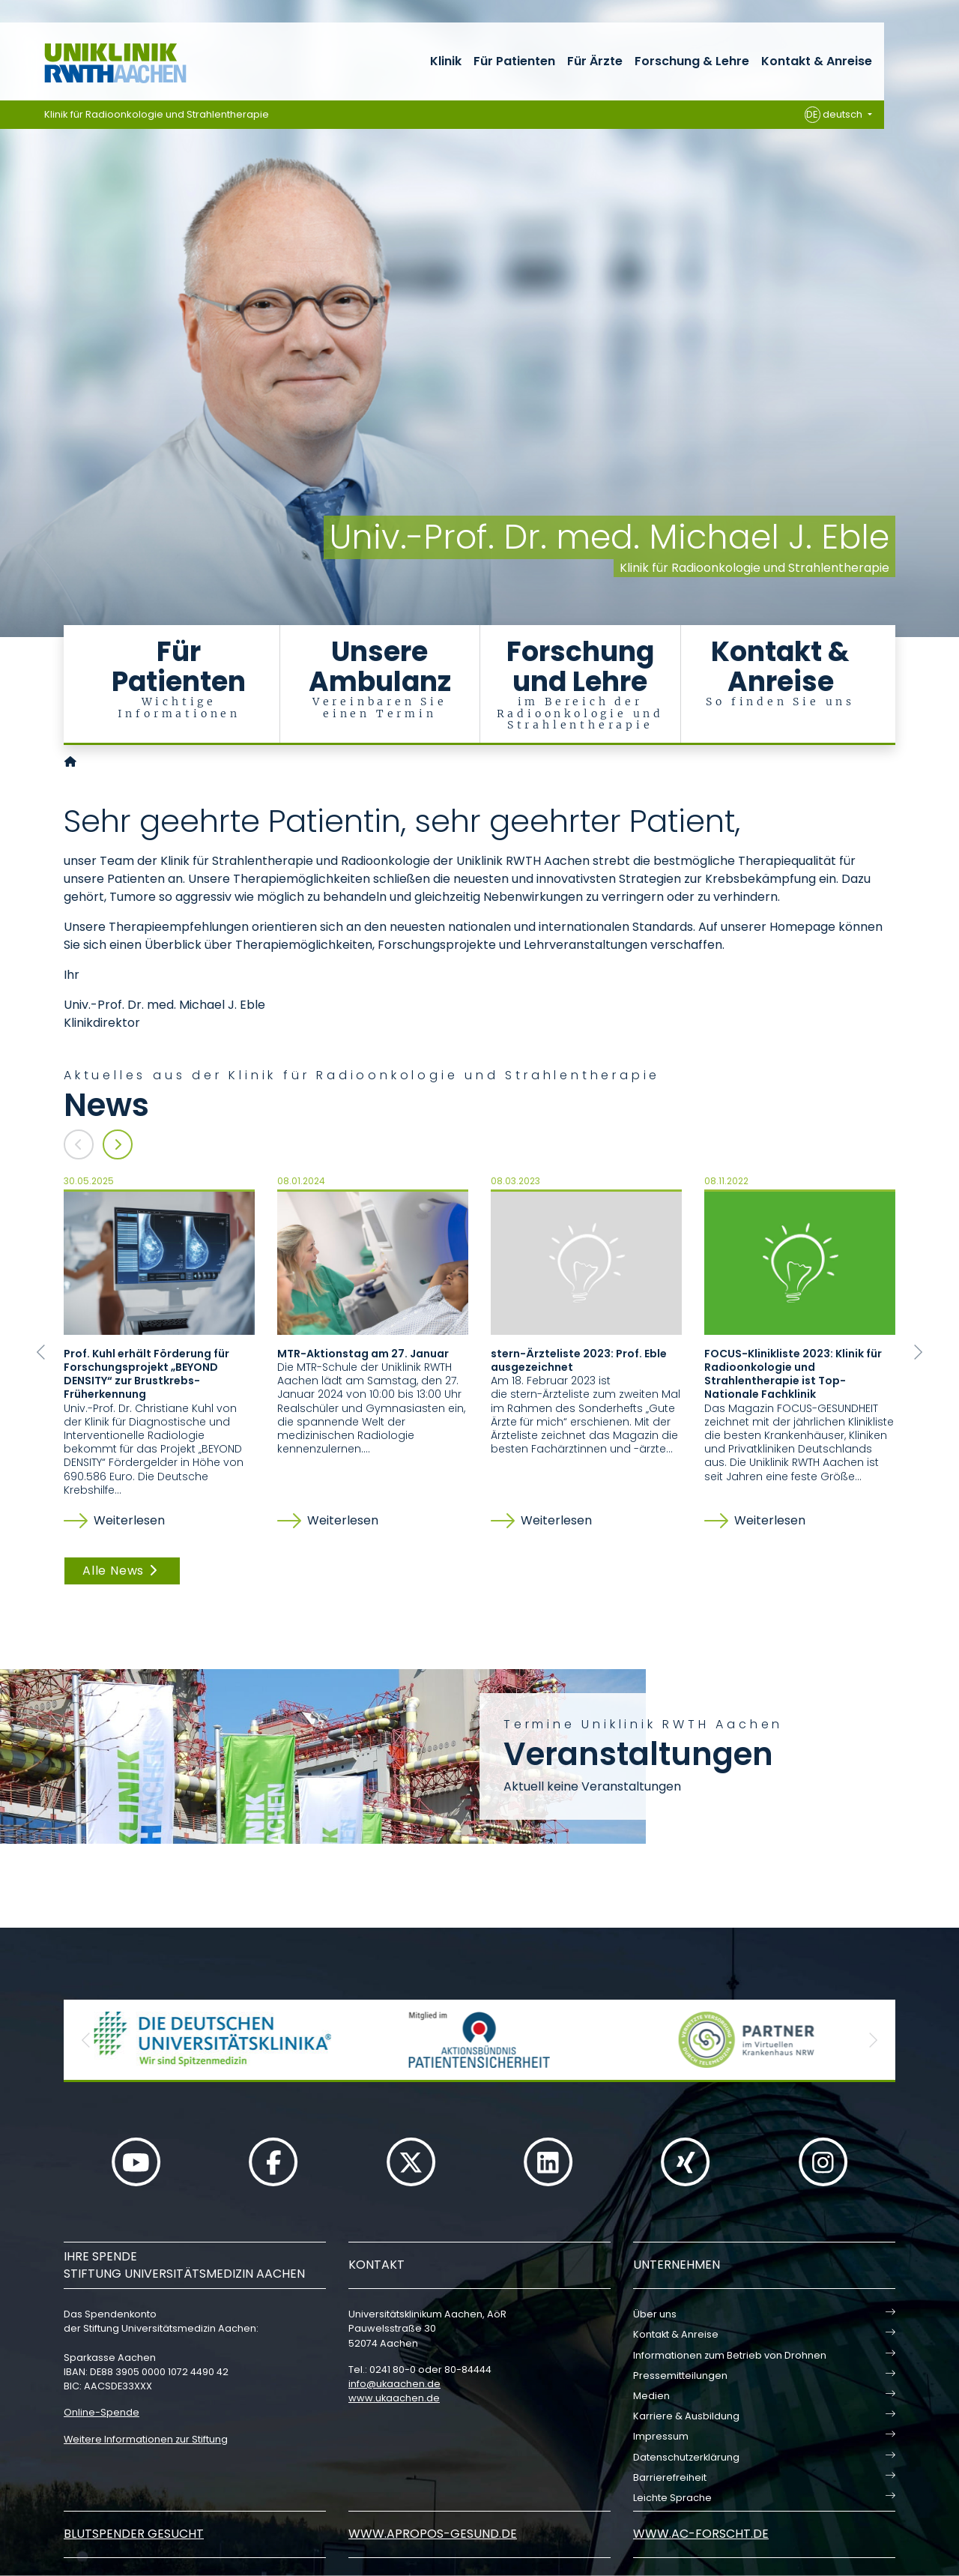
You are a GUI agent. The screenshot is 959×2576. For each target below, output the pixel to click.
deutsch (835, 114)
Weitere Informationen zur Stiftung (146, 2439)
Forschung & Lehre (692, 61)
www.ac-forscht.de (701, 2533)
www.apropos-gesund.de (432, 2533)
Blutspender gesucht (134, 2533)
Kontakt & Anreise (816, 61)
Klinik (446, 61)
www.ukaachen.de (394, 2398)
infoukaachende (394, 2383)
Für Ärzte (595, 61)
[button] (41, 1352)
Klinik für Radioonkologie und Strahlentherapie (156, 114)
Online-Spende (101, 2412)
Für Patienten (514, 61)
